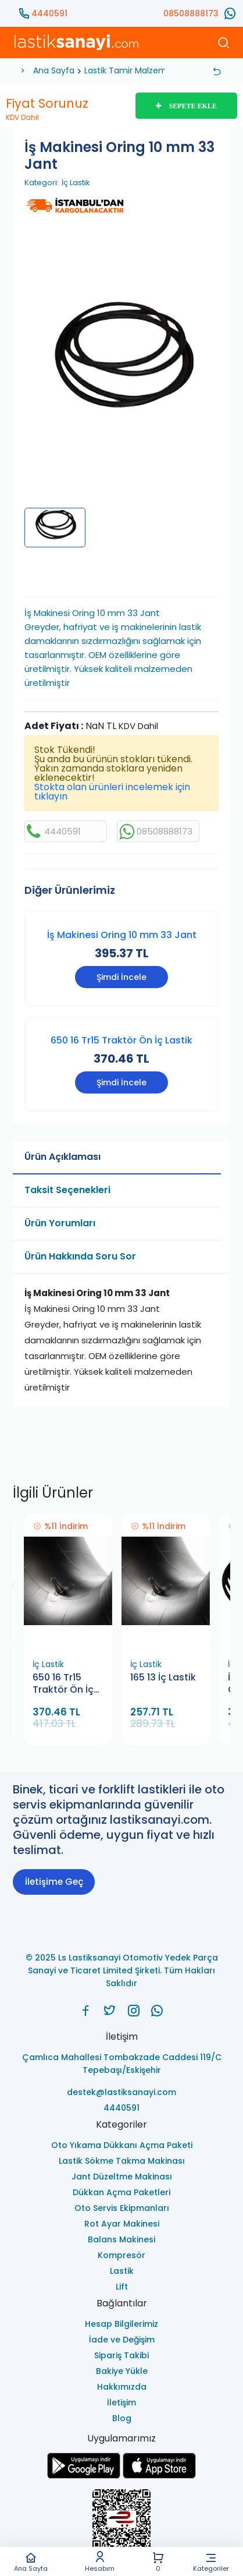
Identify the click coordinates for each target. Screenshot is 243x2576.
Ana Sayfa (31, 2562)
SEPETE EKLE (186, 106)
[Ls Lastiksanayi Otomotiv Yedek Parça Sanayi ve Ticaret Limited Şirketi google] (83, 2475)
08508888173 (191, 13)
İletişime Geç (54, 1882)
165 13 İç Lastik (163, 1677)
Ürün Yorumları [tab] (59, 1223)
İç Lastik (76, 183)
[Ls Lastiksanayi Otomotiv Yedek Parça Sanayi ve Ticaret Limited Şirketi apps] (159, 2475)
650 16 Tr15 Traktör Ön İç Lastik (121, 1040)
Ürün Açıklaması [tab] (62, 1156)
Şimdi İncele (121, 977)
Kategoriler (210, 2562)
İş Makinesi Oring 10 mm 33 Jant (121, 935)
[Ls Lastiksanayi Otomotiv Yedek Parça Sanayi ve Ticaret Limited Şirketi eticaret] (121, 2525)
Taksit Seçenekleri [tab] (67, 1190)
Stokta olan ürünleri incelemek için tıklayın (112, 791)
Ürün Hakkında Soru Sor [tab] (80, 1256)
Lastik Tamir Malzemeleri (134, 70)
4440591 (49, 13)
